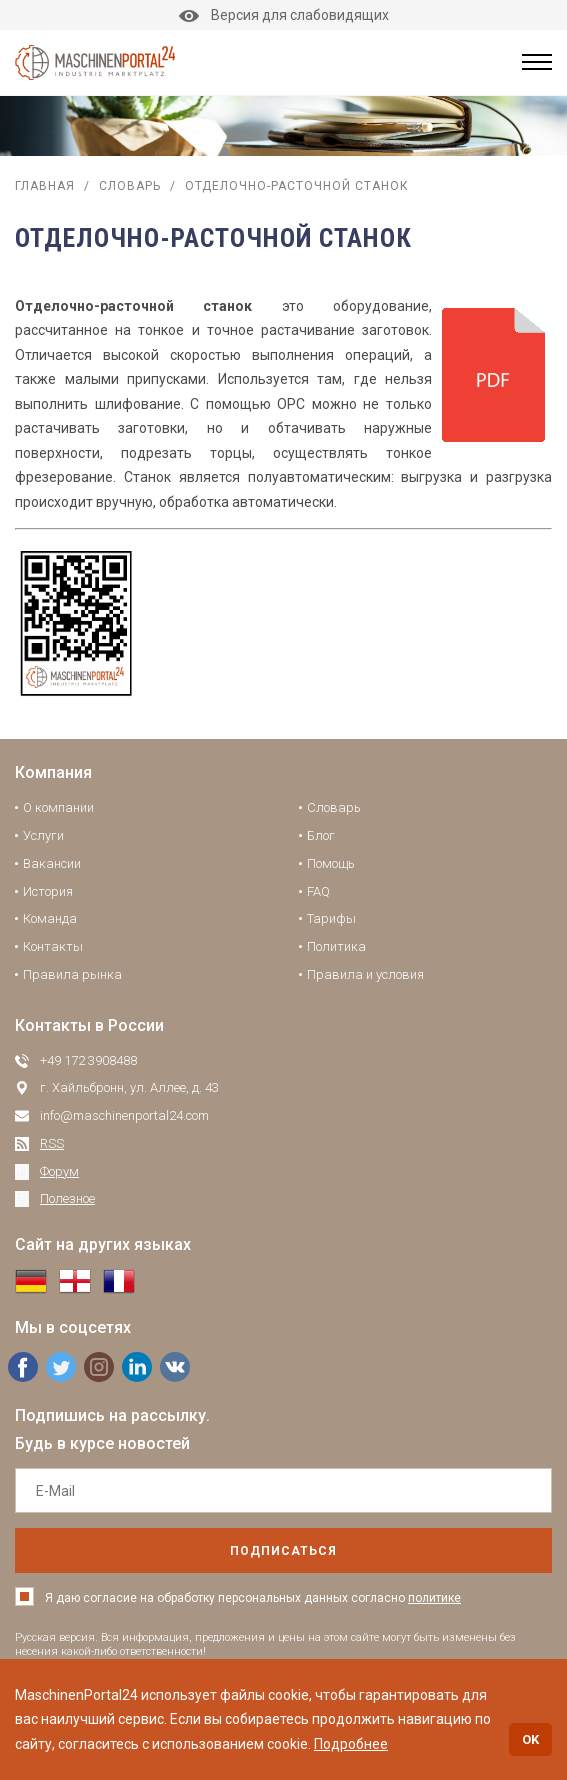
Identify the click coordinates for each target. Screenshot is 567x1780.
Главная (45, 186)
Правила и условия (365, 974)
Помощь (331, 863)
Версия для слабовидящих (284, 15)
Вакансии (52, 863)
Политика (336, 946)
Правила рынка (72, 974)
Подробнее (351, 1744)
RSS (52, 1143)
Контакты (53, 946)
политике (434, 1598)
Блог (321, 835)
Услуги (43, 835)
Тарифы (331, 918)
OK (530, 1739)
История (48, 891)
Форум (59, 1171)
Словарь (130, 186)
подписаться (283, 1551)
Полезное (67, 1198)
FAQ (318, 891)
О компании (58, 807)
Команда (50, 918)
